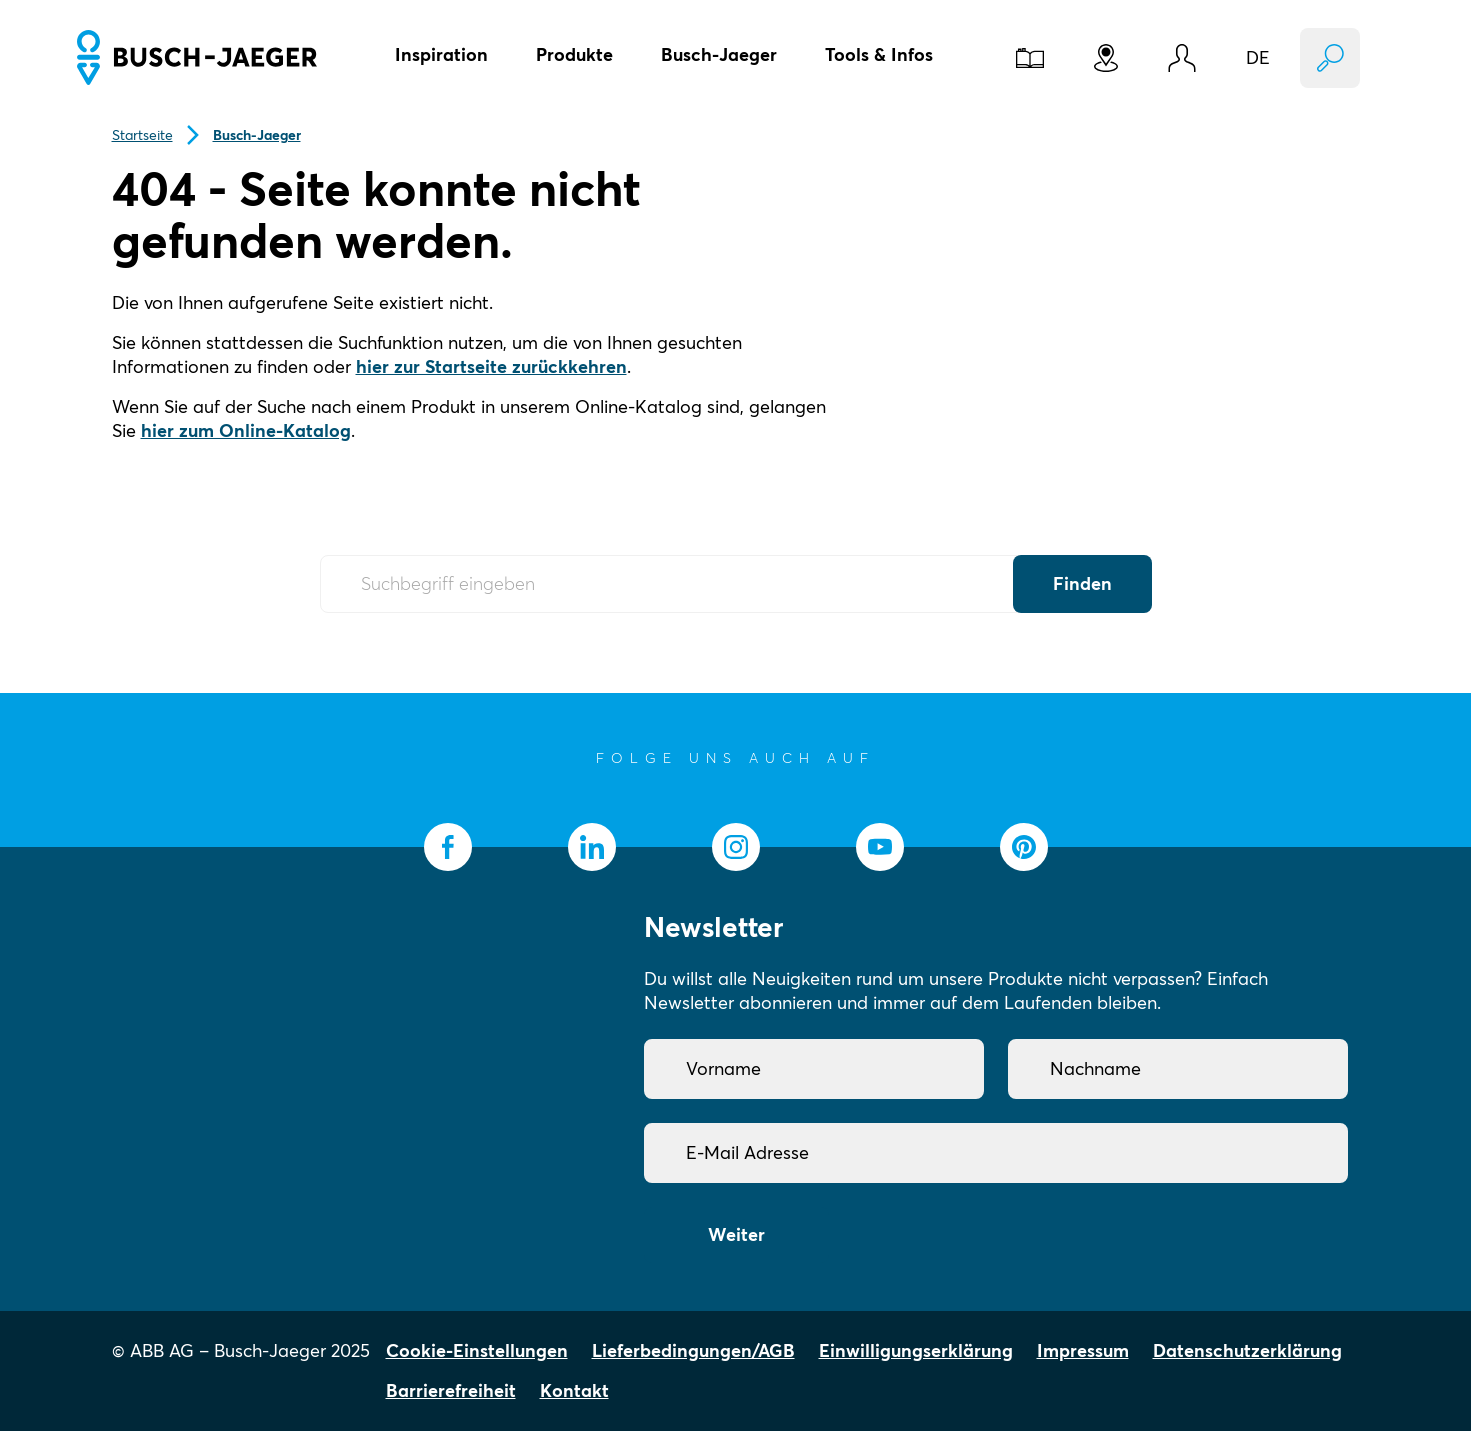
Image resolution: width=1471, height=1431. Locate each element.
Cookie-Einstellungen (477, 1350)
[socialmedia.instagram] (736, 847)
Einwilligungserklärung (916, 1350)
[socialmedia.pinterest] (1024, 847)
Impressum (1083, 1350)
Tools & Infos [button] (879, 54)
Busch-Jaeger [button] (719, 54)
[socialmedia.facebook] (448, 847)
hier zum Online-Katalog (246, 430)
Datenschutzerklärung (1247, 1350)
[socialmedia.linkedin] (592, 847)
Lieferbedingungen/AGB (693, 1350)
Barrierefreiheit (451, 1390)
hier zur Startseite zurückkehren (491, 366)
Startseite (142, 135)
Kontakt (574, 1390)
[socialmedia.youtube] (880, 847)
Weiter (736, 1234)
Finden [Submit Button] (1082, 583)
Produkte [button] (574, 54)
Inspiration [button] (441, 54)
